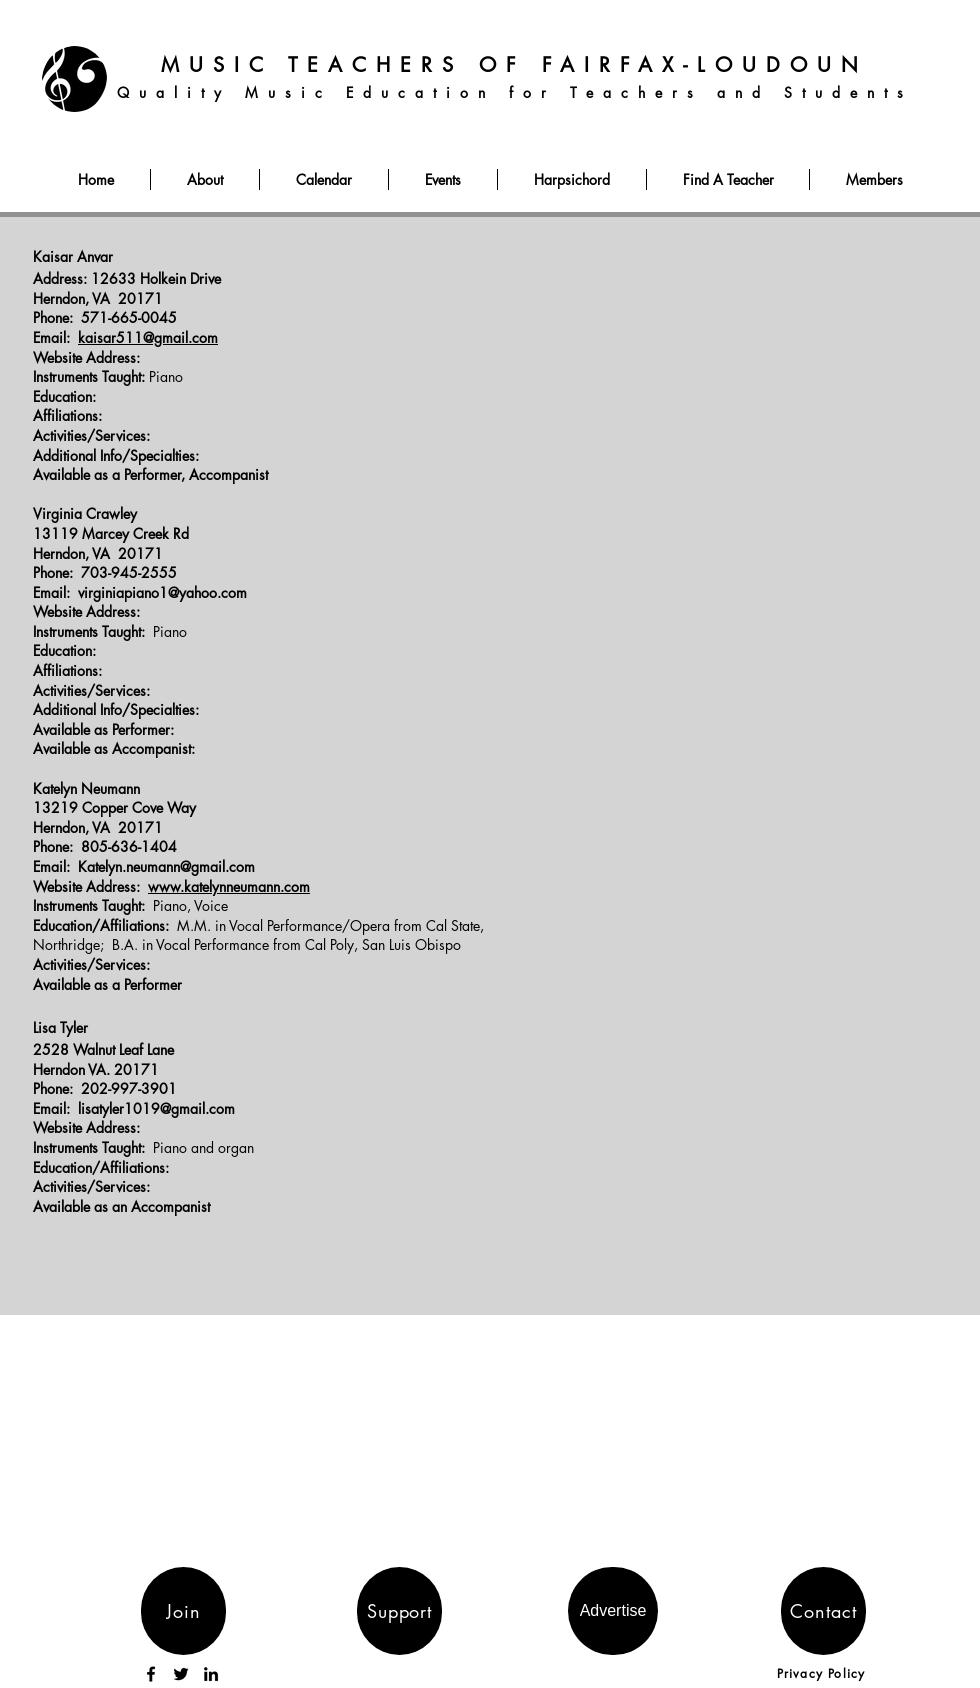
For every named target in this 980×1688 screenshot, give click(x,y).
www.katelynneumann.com (229, 886)
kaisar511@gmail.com (148, 337)
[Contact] (823, 1611)
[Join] (183, 1611)
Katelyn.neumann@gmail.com (166, 866)
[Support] (399, 1611)
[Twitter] (181, 1674)
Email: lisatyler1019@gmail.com (134, 1108)
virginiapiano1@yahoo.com (162, 592)
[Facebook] (151, 1674)
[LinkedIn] (211, 1674)
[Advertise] (613, 1611)
